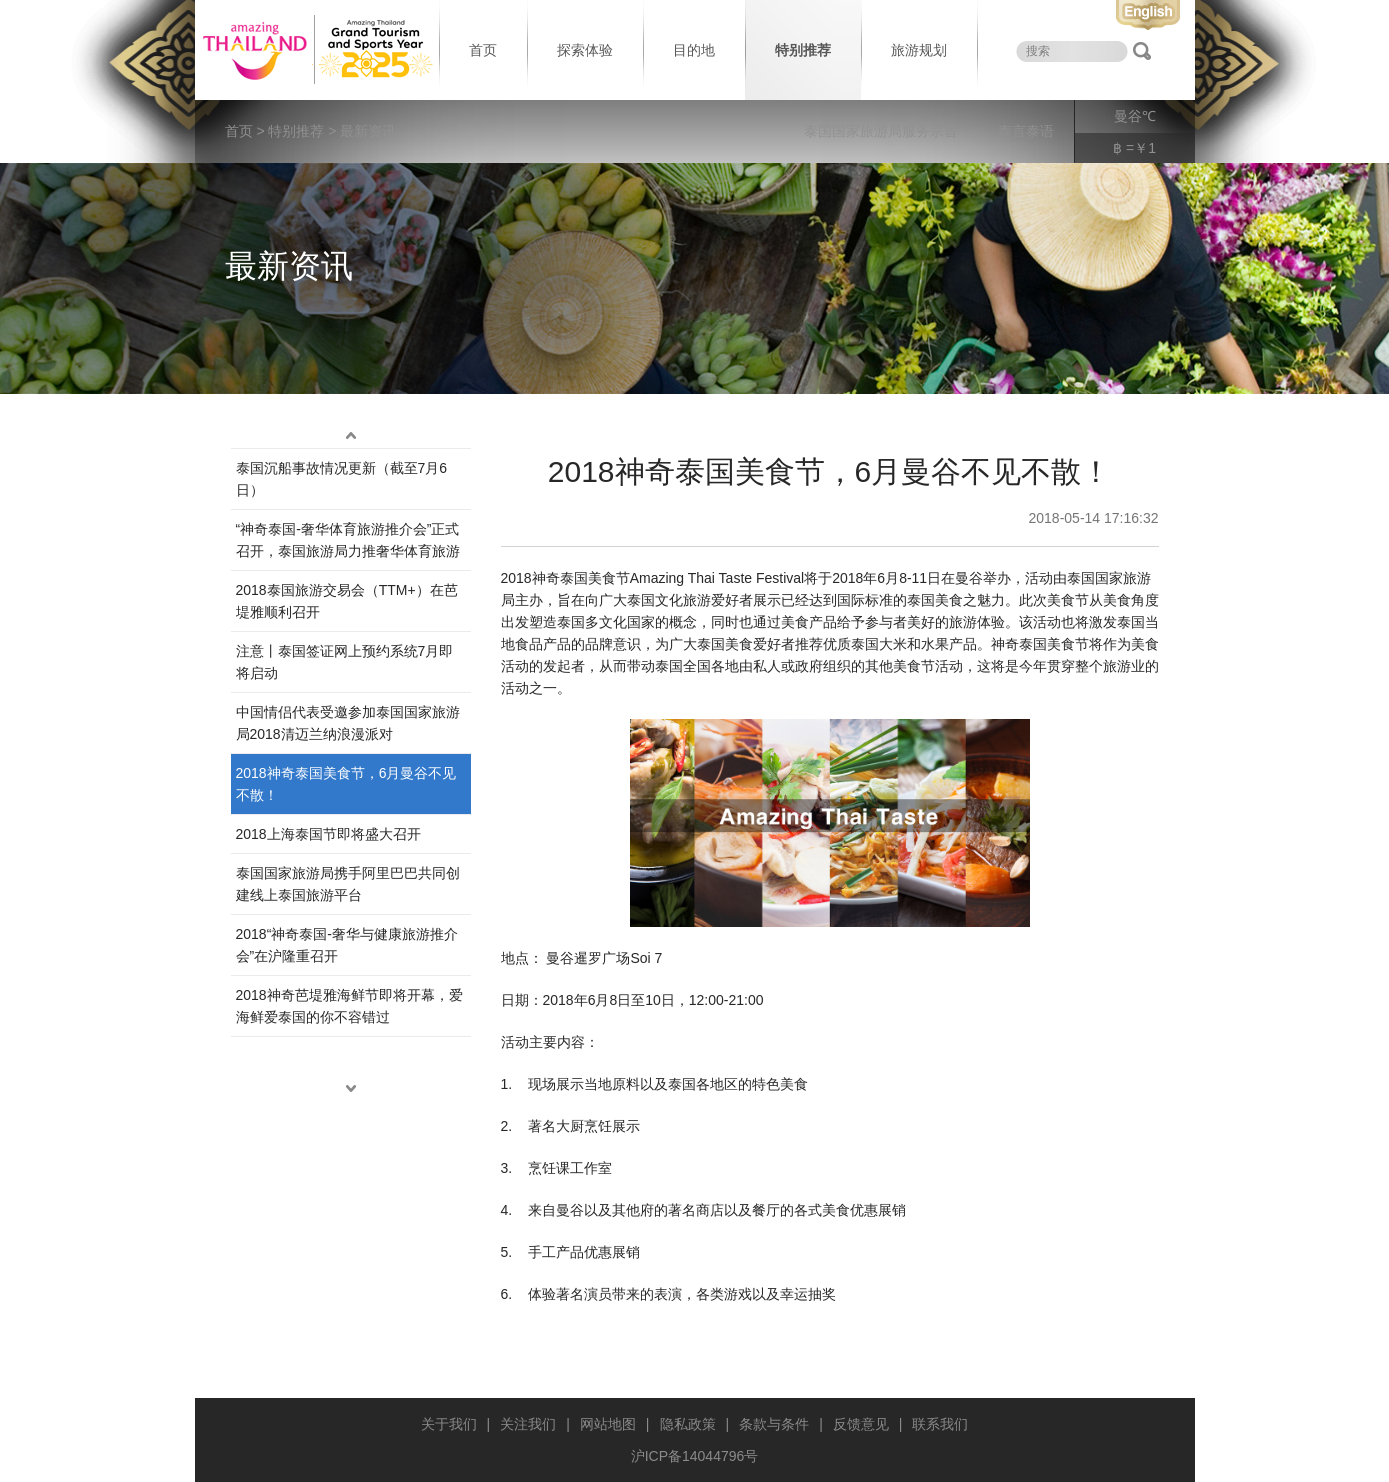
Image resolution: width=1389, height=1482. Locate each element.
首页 (483, 50)
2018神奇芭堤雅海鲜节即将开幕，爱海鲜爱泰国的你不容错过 (349, 1006)
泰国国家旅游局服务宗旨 (881, 131)
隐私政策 (688, 1424)
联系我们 (940, 1424)
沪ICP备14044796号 (695, 1456)
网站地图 (608, 1424)
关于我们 (449, 1424)
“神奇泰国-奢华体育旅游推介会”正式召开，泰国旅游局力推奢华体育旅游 (348, 540)
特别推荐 (803, 50)
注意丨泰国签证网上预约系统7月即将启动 (345, 662)
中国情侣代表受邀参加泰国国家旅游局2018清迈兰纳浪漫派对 (348, 723)
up (351, 436)
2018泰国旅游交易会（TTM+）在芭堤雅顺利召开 (347, 601)
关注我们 (528, 1424)
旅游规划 (919, 50)
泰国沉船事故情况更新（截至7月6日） (342, 479)
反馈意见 (861, 1424)
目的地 (694, 50)
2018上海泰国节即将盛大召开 (328, 834)
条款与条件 (774, 1424)
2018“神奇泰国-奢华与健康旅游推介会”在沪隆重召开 (347, 945)
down (351, 1089)
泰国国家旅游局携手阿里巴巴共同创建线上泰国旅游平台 (348, 884)
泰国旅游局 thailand (315, 50)
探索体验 (585, 50)
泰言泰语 (1026, 131)
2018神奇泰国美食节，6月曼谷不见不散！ (346, 784)
